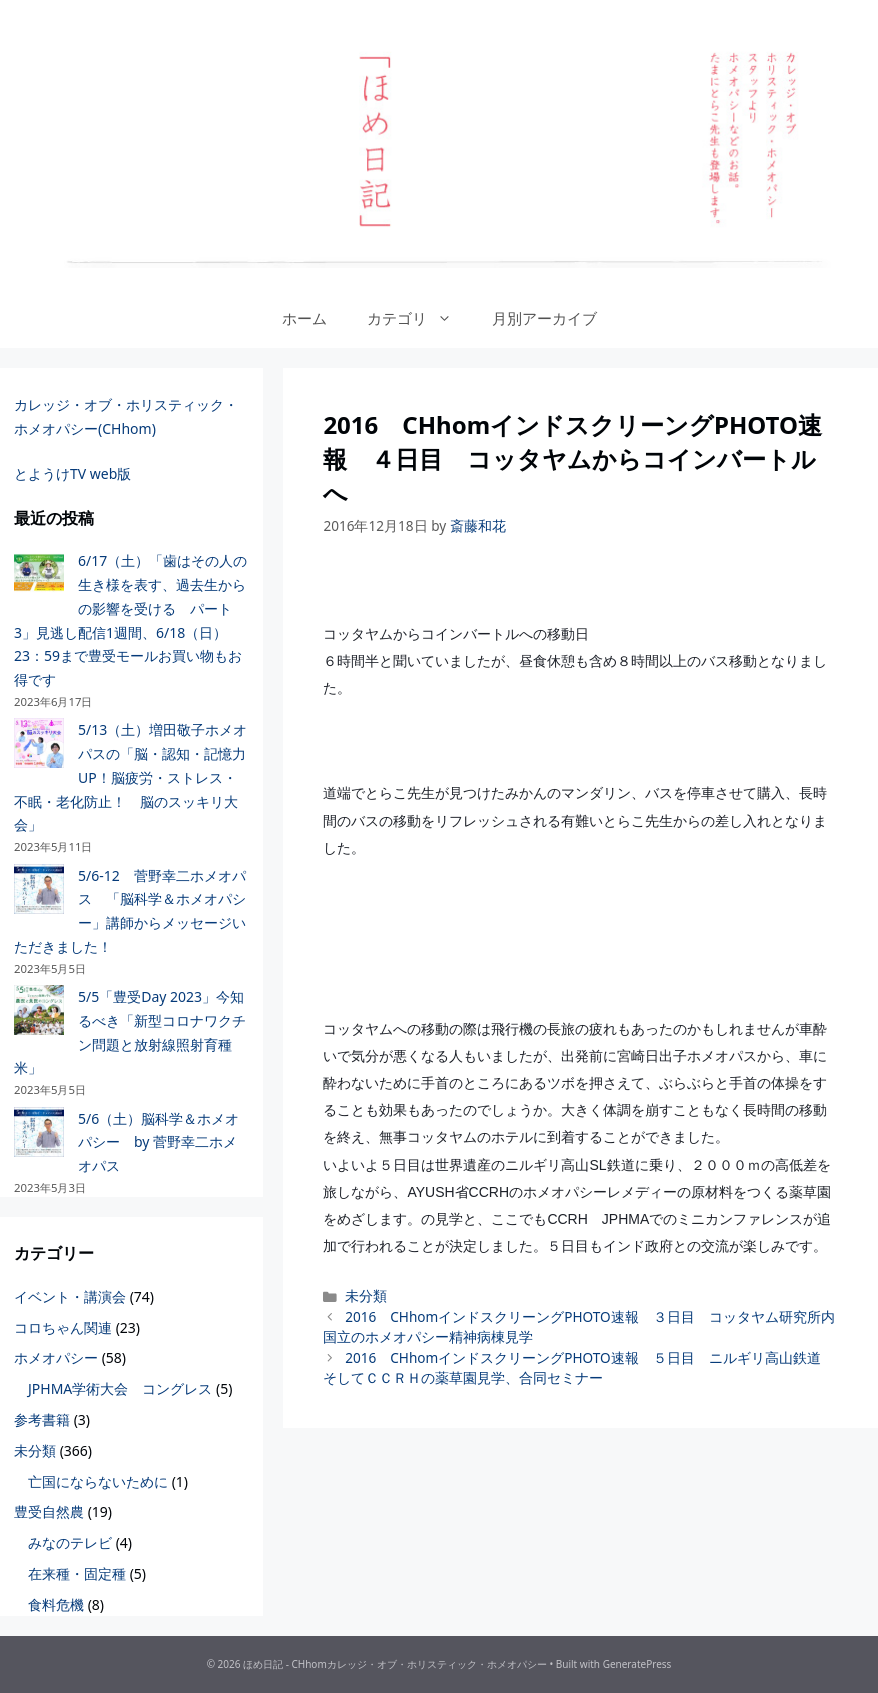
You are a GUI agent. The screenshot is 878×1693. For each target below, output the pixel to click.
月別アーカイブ (544, 318)
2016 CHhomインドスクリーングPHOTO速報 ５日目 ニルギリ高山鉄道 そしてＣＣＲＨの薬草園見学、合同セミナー (578, 1367)
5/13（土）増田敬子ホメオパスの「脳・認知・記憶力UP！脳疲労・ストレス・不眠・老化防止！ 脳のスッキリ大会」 (130, 777)
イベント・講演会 (70, 1296)
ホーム (304, 318)
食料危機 (56, 1604)
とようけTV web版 (72, 473)
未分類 (366, 1295)
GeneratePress (637, 1664)
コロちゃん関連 (63, 1327)
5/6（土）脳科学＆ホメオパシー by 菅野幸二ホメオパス (158, 1142)
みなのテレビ (70, 1542)
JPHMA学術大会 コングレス (120, 1388)
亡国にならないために (98, 1481)
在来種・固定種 (77, 1573)
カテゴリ (419, 318)
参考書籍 (42, 1419)
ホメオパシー (56, 1357)
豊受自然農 (49, 1511)
